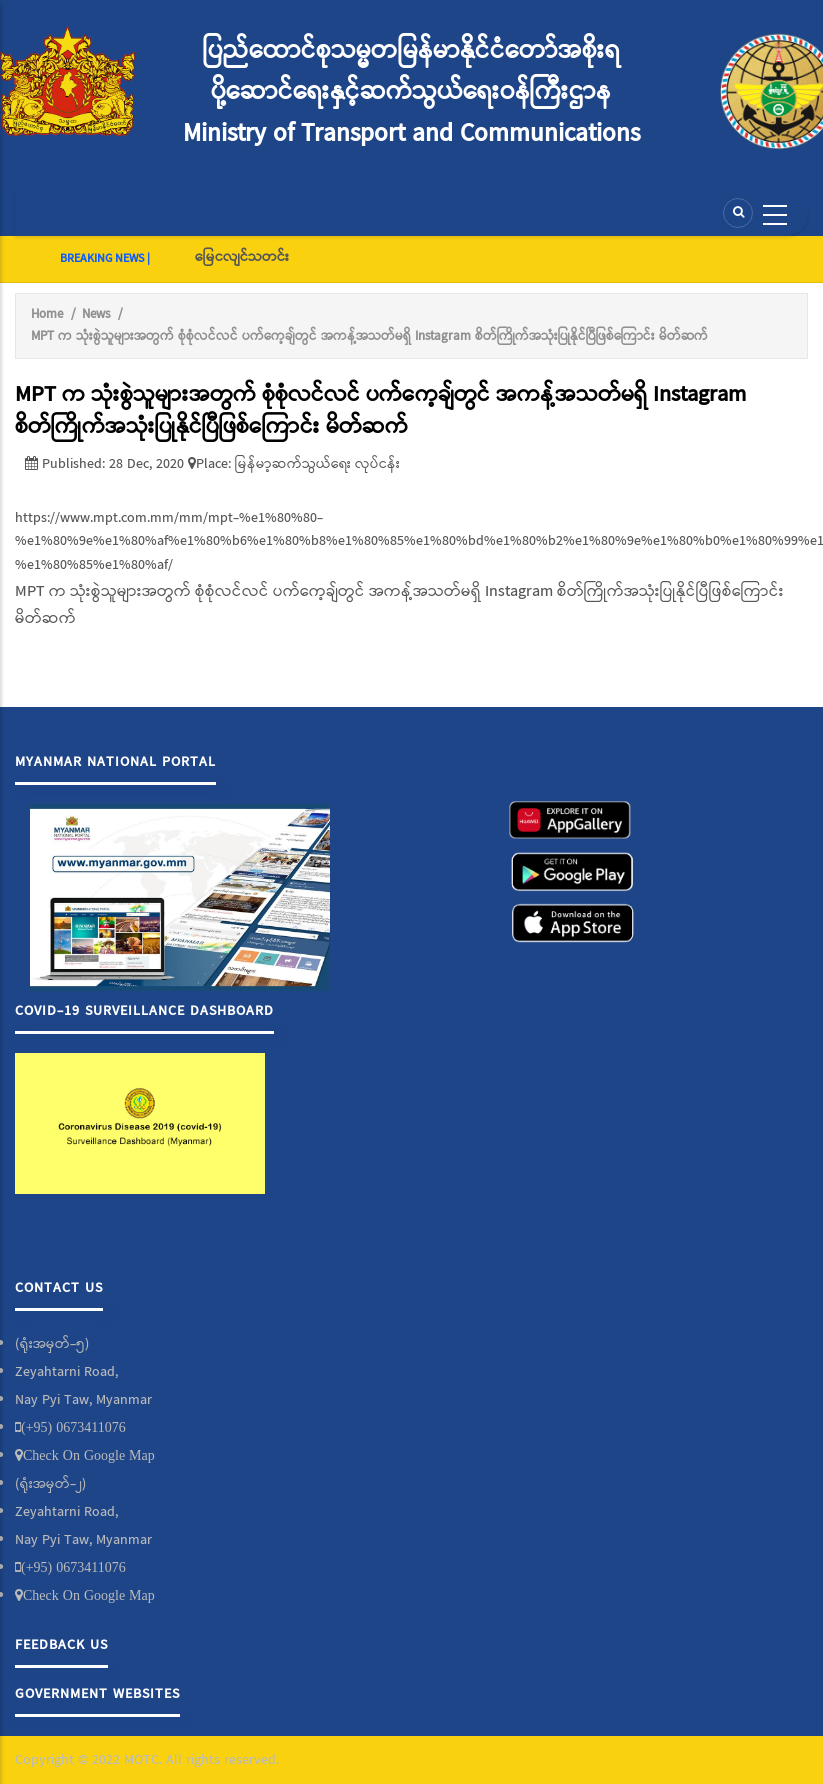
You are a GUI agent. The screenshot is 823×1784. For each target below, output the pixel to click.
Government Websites (97, 1694)
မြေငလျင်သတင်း (242, 257)
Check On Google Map (89, 1455)
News (96, 314)
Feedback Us (61, 1645)
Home (47, 314)
